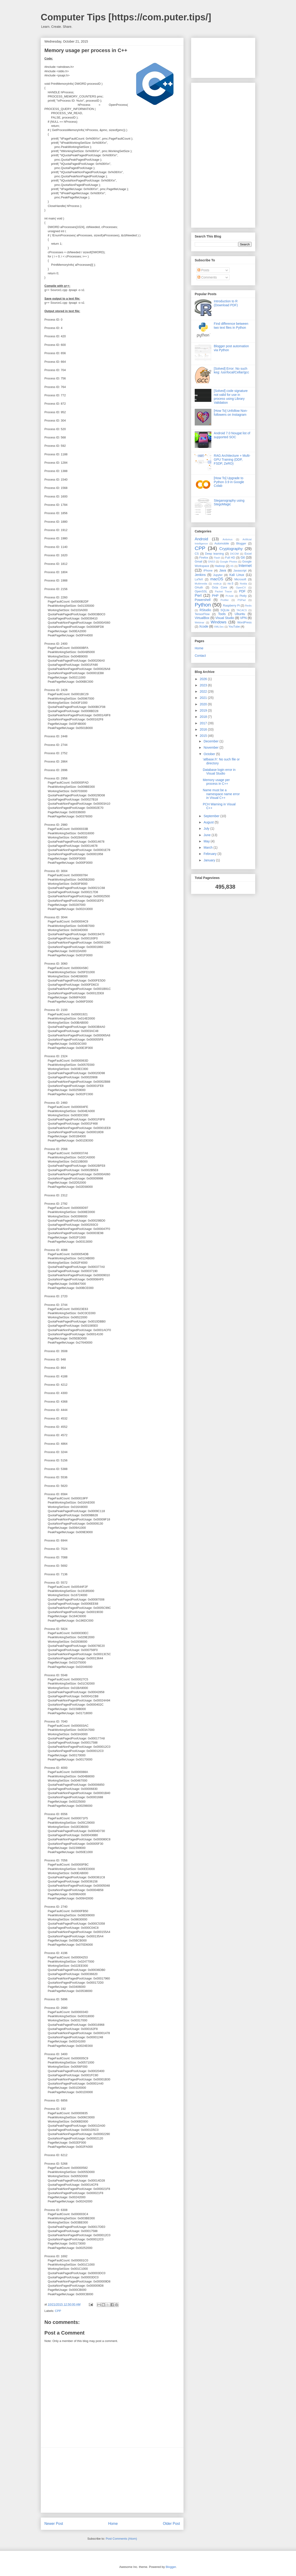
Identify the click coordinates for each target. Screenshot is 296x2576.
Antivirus (228, 539)
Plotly (243, 595)
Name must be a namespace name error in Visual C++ (221, 794)
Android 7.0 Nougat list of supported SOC (232, 435)
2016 (204, 729)
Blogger (241, 543)
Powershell (202, 600)
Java (222, 570)
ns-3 (230, 583)
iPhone (208, 570)
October (210, 754)
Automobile (221, 543)
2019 (204, 710)
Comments (207, 277)
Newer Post (53, 2524)
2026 (204, 679)
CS (197, 553)
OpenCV (241, 587)
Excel (248, 553)
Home (113, 2524)
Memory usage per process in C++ (216, 782)
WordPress (244, 622)
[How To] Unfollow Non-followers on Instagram (231, 412)
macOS (216, 579)
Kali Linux (236, 575)
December (211, 741)
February (210, 854)
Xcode (203, 626)
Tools (222, 614)
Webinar (199, 622)
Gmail (198, 561)
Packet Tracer (223, 591)
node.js (217, 583)
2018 (204, 717)
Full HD (230, 557)
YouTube (234, 626)
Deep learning (214, 553)
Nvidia (243, 583)
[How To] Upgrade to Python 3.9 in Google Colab (229, 482)
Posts (203, 270)
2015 (204, 736)
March (208, 847)
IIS (232, 566)
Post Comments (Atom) (121, 2538)
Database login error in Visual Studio (219, 771)
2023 (204, 685)
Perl (198, 595)
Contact (200, 655)
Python (203, 605)
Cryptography (231, 549)
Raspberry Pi (231, 605)
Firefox (203, 557)
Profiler (225, 600)
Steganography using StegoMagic (229, 502)
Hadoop (220, 566)
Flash (217, 557)
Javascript (240, 570)
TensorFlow (202, 614)
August (209, 822)
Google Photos (228, 561)
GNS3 (211, 561)
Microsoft (240, 579)
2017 (204, 723)
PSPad (241, 600)
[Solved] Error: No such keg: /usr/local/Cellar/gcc (231, 370)
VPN (243, 618)
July (207, 828)
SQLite (225, 610)
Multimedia (201, 583)
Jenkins (200, 575)
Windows (218, 622)
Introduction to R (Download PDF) (226, 303)
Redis (248, 605)
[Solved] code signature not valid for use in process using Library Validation (231, 396)
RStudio (205, 610)
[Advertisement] (112, 2480)
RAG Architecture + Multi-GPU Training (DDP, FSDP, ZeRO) (232, 459)
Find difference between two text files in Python (231, 325)
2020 (204, 704)
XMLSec (219, 626)
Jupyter (217, 575)
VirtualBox (202, 618)
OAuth (199, 587)
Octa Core (219, 587)
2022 (204, 691)
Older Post (171, 2524)
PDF (242, 591)
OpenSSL (201, 591)
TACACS (242, 610)
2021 (204, 698)
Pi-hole (230, 595)
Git (242, 557)
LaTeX (199, 579)
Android (201, 539)
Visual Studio (224, 618)
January (210, 860)
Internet (245, 565)
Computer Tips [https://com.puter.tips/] (126, 17)
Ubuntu (240, 614)
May (207, 841)
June (207, 835)
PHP (215, 595)
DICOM (234, 553)
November (211, 747)
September (212, 816)
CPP (58, 2311)
